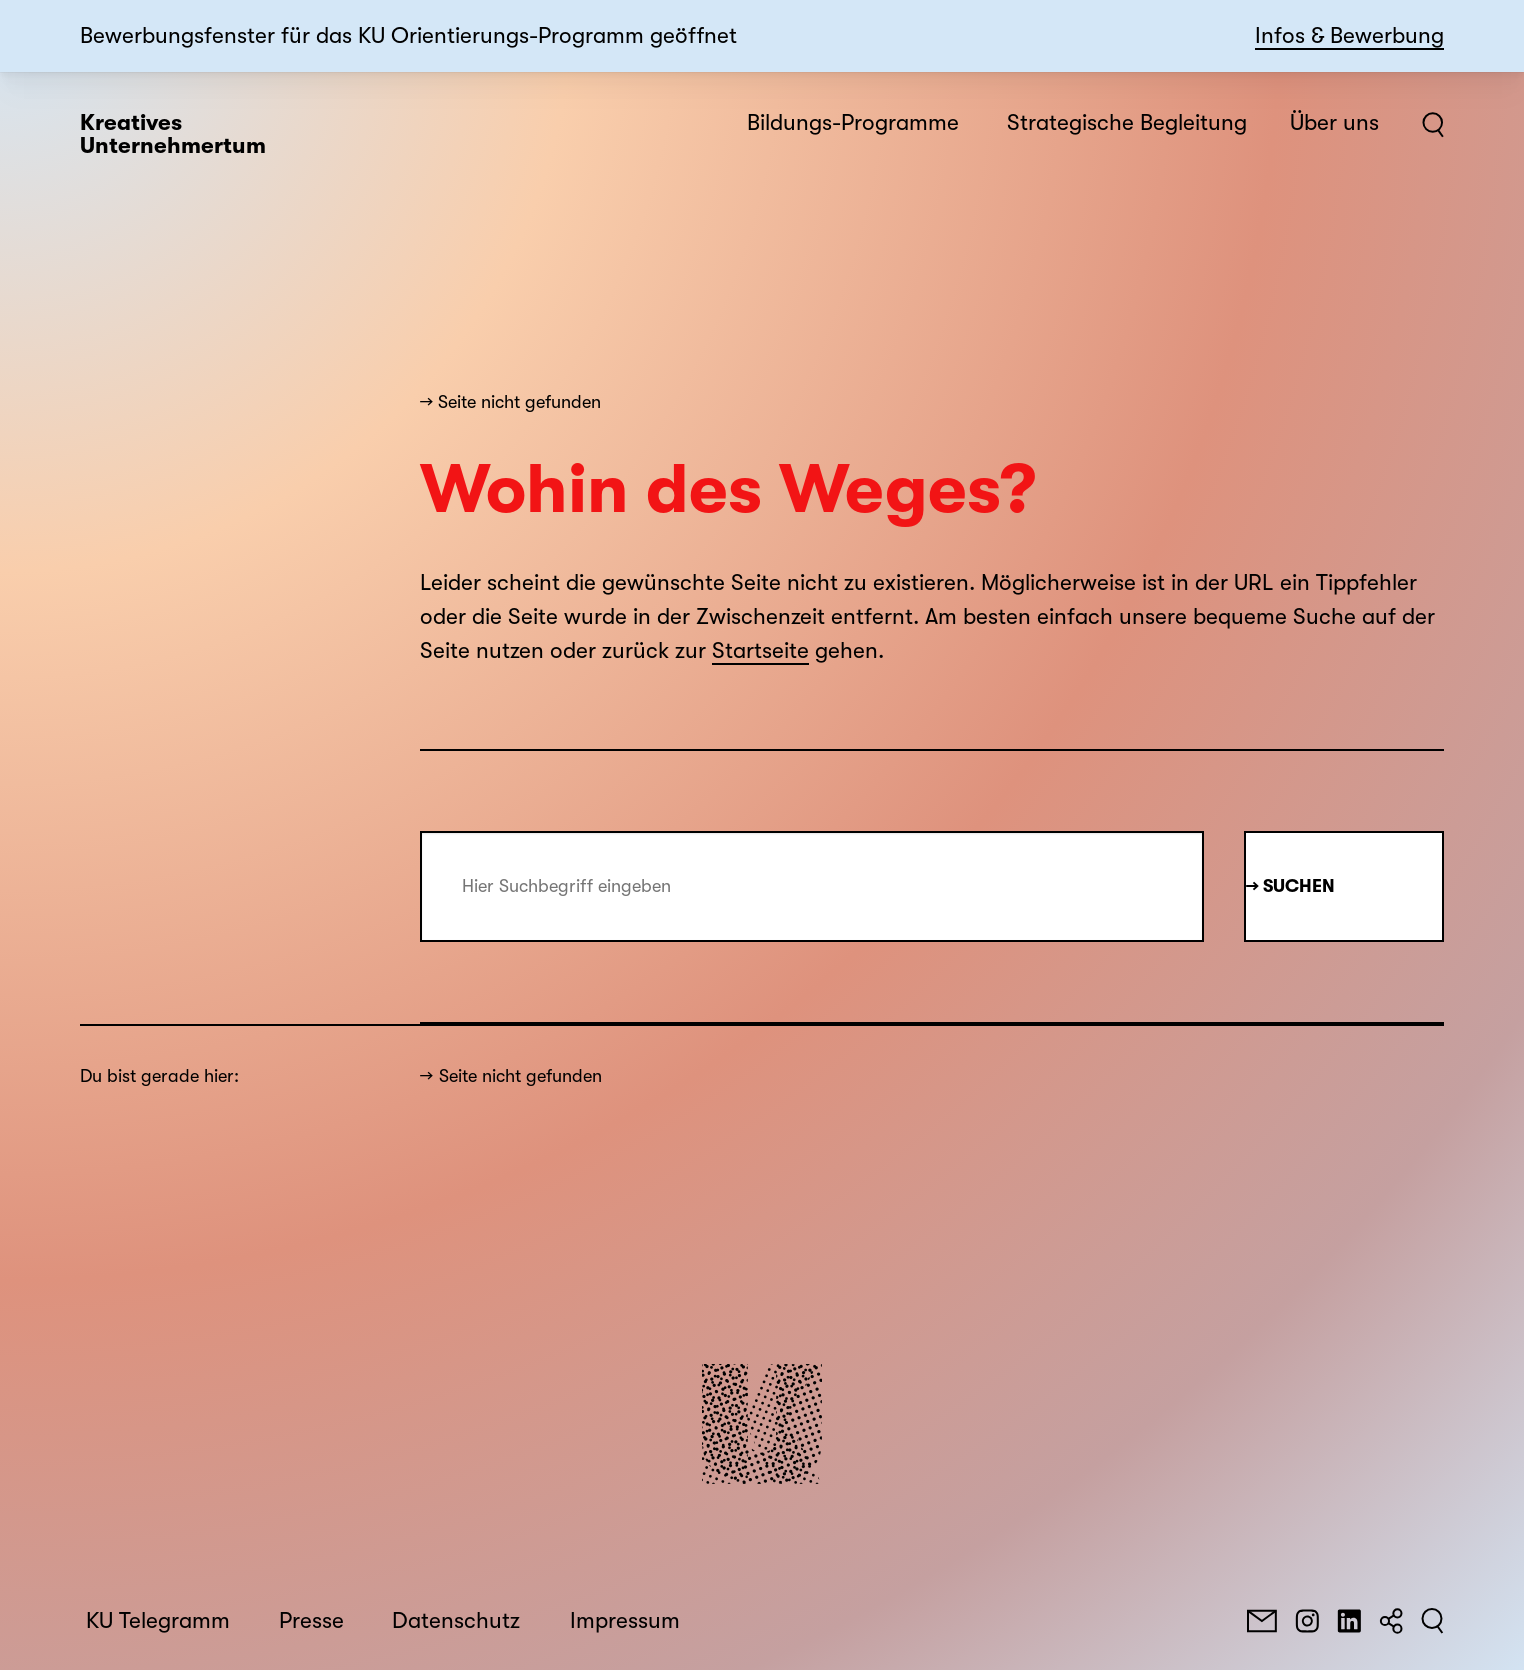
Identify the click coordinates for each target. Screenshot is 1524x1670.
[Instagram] (1307, 1621)
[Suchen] (1432, 1621)
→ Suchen (1290, 886)
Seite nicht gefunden (520, 1076)
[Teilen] (1391, 1621)
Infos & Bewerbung (1349, 36)
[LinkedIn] (1349, 1621)
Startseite (760, 651)
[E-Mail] (1262, 1621)
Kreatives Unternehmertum (173, 134)
